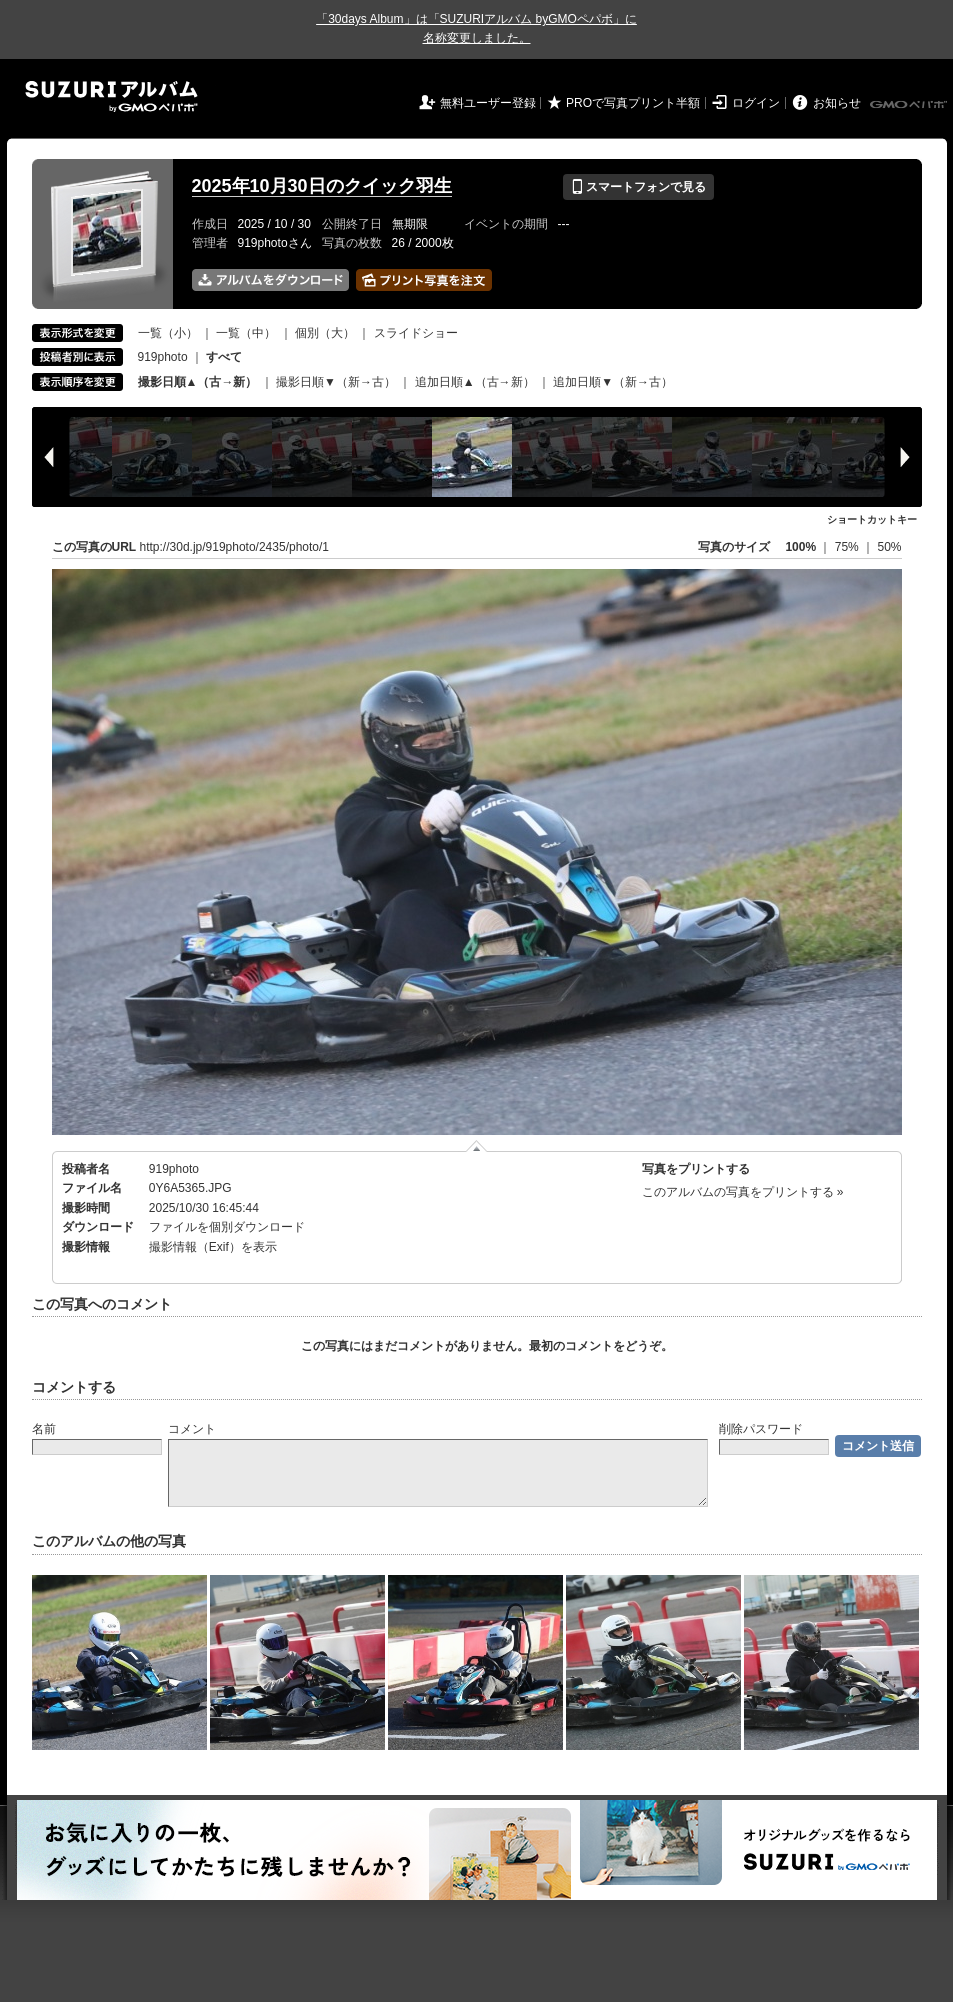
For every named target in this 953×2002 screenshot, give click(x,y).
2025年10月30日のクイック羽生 (322, 186)
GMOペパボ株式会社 (910, 105)
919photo (163, 357)
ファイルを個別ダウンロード (227, 1227)
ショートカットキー (872, 519)
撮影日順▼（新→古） (336, 382)
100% (800, 547)
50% (889, 547)
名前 (44, 1429)
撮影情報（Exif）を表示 (213, 1247)
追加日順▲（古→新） (475, 382)
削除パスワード (761, 1429)
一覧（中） (246, 333)
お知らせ (837, 103)
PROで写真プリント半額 (633, 103)
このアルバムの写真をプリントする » (743, 1192)
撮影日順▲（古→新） (198, 382)
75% (848, 547)
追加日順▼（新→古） (613, 382)
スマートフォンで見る (638, 187)
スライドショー (416, 333)
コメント (192, 1429)
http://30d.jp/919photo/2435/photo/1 (235, 547)
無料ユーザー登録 (488, 103)
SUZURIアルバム (111, 96)
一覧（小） (168, 333)
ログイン (756, 103)
